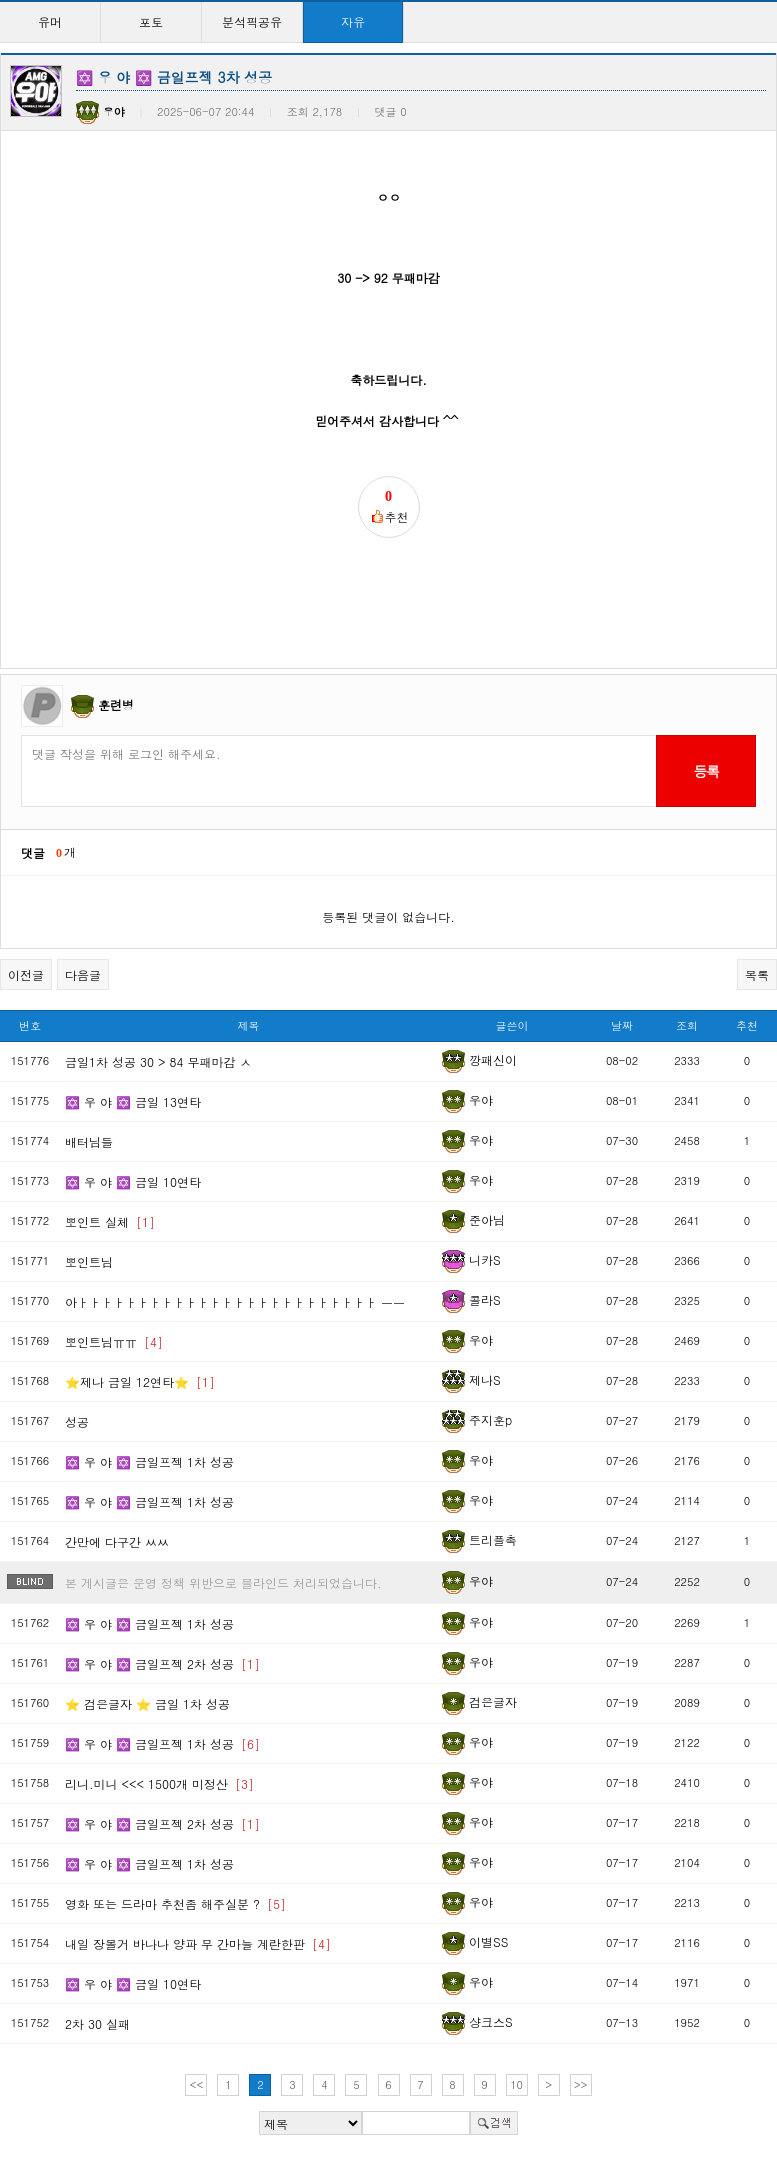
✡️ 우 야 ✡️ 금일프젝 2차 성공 (162, 1663)
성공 (77, 1421)
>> (581, 2084)
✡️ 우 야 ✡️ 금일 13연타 (133, 1101)
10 (516, 2084)
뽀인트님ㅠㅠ (114, 1341)
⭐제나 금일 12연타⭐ (140, 1381)
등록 (705, 771)
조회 (687, 1025)
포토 (151, 21)
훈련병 (116, 704)
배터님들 (89, 1141)
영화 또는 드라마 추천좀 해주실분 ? (175, 1903)
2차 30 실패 (97, 2023)
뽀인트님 (89, 1261)
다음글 (83, 974)
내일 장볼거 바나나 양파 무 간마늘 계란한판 (198, 1943)
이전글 (26, 974)
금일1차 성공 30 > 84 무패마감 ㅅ (158, 1061)
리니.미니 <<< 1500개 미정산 (159, 1783)
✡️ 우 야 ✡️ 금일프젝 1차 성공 (149, 1461)
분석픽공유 (252, 21)
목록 (757, 974)
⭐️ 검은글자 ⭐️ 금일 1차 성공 (147, 1703)
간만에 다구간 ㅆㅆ (117, 1541)
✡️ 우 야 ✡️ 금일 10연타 (133, 1181)
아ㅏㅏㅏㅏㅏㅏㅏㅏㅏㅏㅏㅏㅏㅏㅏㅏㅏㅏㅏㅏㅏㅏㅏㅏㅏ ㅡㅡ (235, 1301)
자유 (353, 21)
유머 (50, 21)
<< (197, 2084)
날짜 (622, 1025)
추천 (747, 1025)
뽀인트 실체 (110, 1221)
